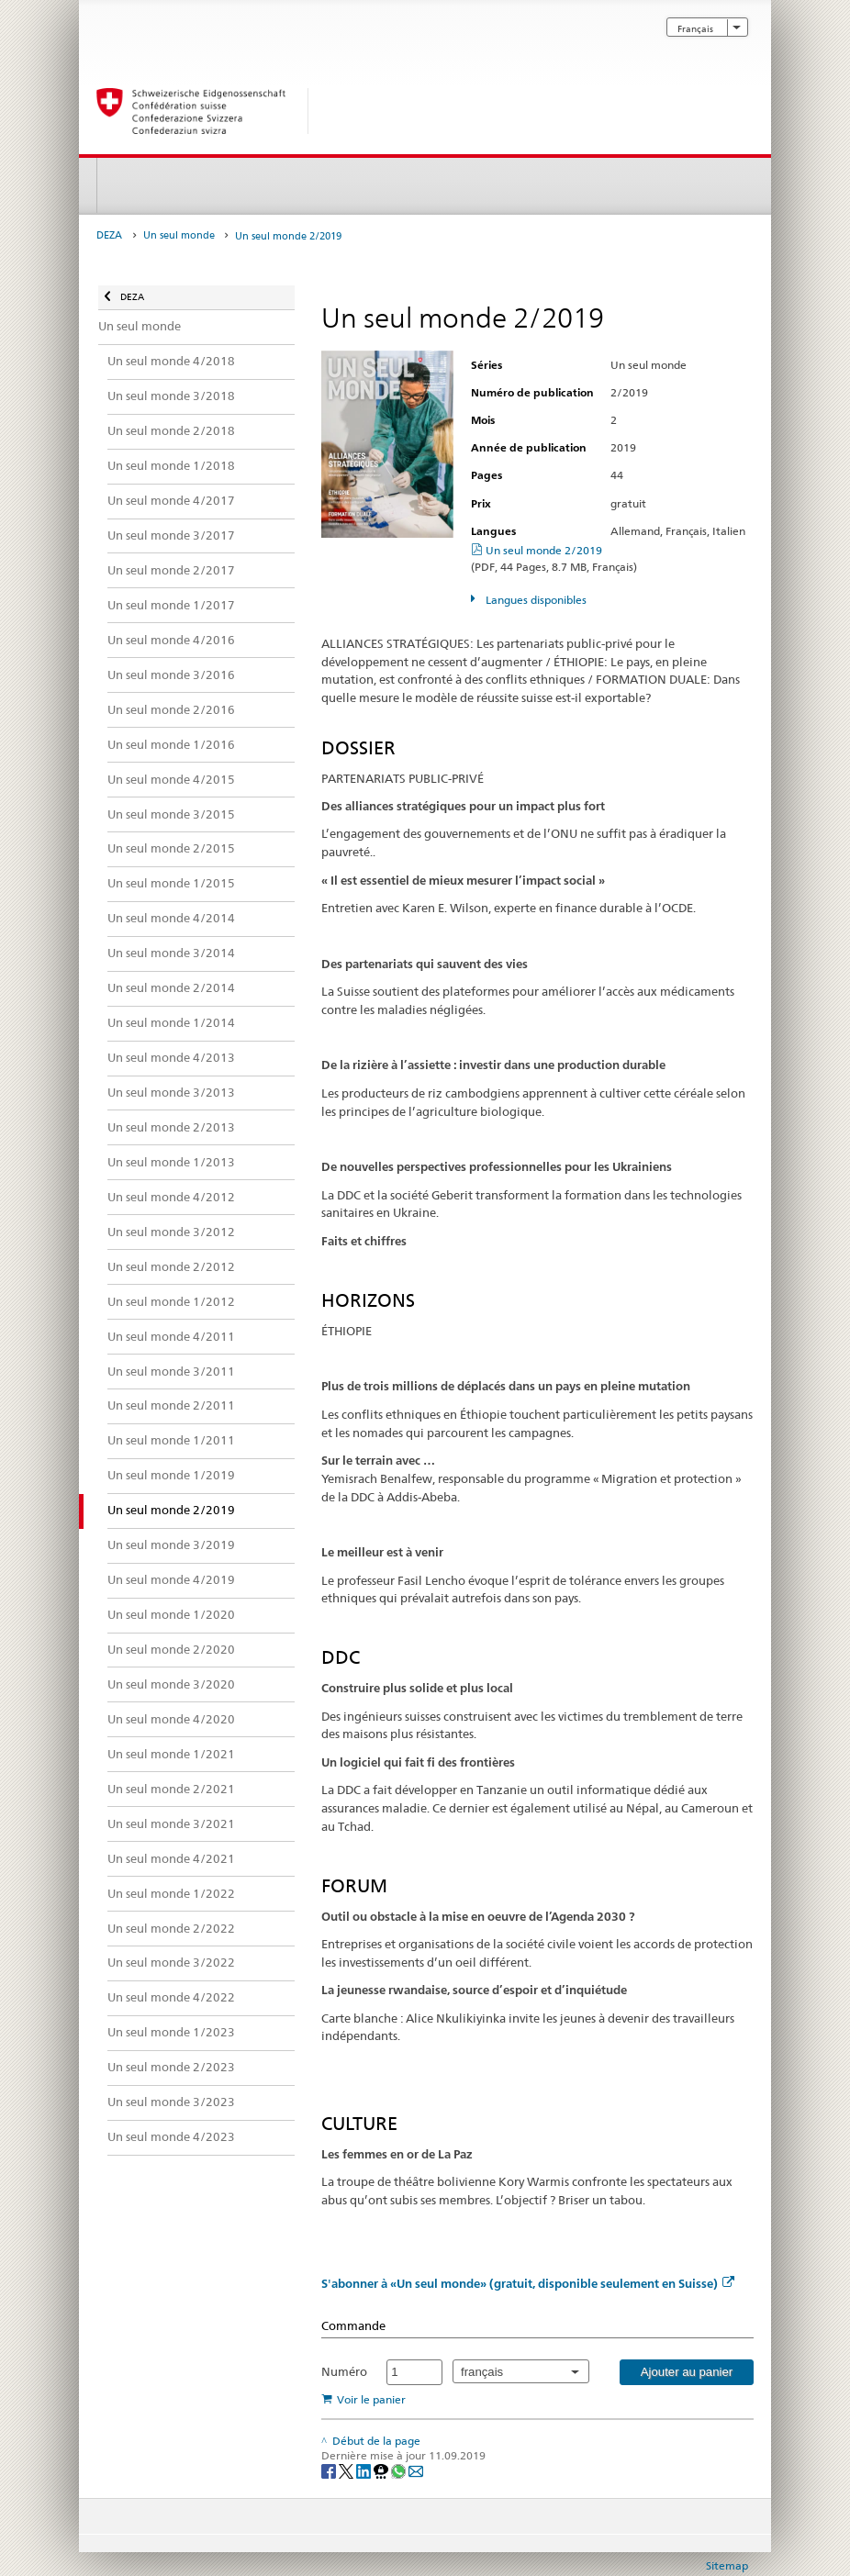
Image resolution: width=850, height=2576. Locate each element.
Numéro (344, 2371)
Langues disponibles (535, 600)
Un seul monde (179, 235)
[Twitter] (347, 2470)
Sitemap (727, 2565)
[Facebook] (330, 2470)
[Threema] (382, 2470)
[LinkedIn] (365, 2470)
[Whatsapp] (399, 2470)
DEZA (109, 235)
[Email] (415, 2470)
